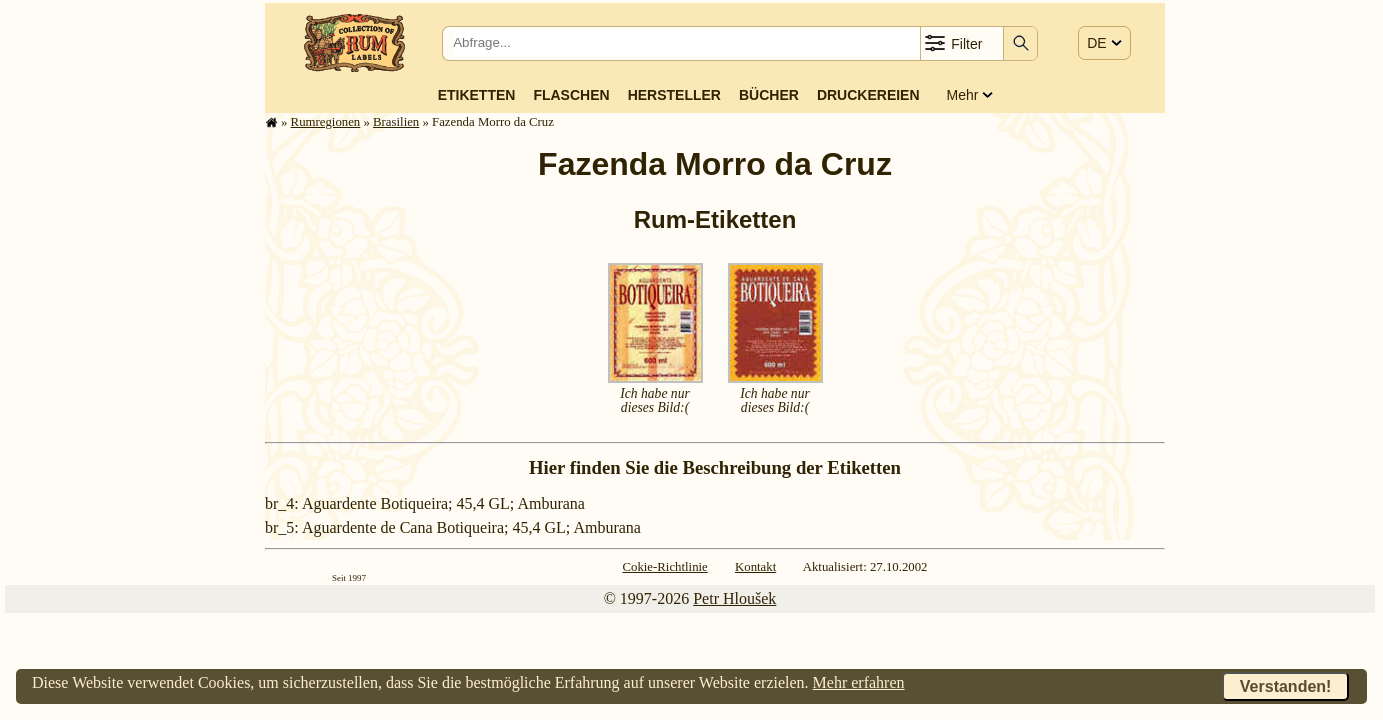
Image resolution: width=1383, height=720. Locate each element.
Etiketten (477, 95)
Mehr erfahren (859, 682)
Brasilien (396, 122)
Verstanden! (1286, 686)
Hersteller (674, 95)
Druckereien (868, 95)
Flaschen (571, 95)
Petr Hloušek (734, 598)
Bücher (769, 95)
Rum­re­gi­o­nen (326, 122)
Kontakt (755, 567)
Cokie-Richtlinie (664, 567)
